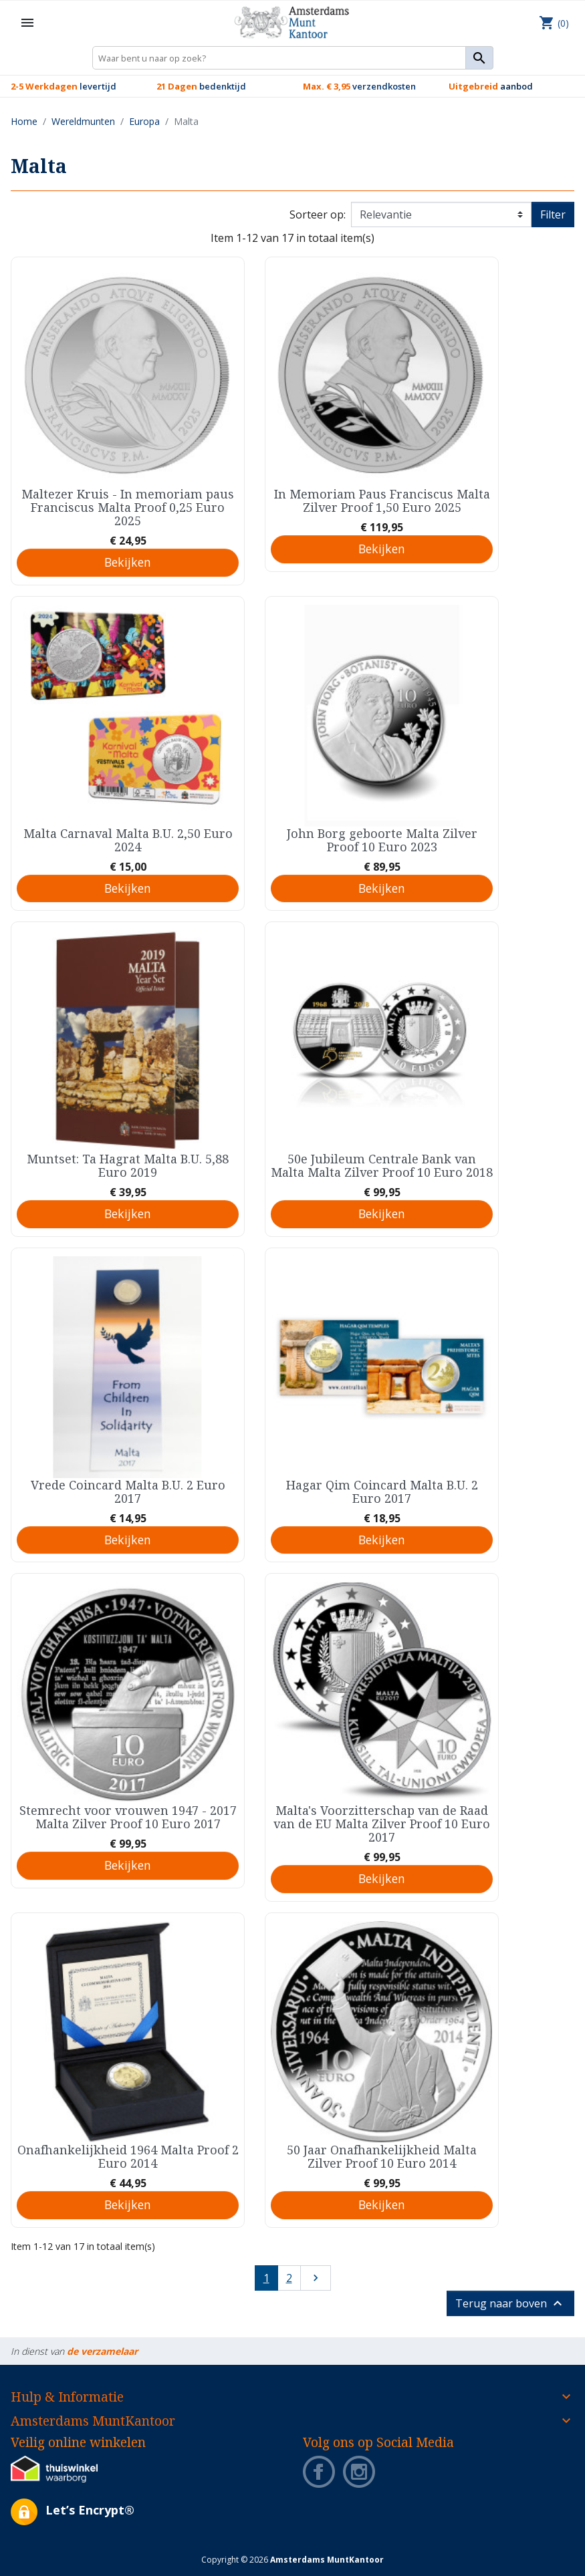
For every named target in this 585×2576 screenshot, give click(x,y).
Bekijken (127, 562)
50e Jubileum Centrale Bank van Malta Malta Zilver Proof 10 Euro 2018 (382, 1165)
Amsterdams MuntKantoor (93, 2421)
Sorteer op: (317, 214)
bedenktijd (201, 86)
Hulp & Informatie (67, 2397)
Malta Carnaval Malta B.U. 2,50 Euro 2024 (128, 840)
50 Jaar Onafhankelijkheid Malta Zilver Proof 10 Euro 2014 (382, 2156)
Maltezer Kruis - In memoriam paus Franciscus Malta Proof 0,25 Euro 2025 (127, 507)
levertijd (63, 86)
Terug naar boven (510, 2303)
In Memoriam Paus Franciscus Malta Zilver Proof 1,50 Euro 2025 (382, 500)
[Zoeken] (292, 57)
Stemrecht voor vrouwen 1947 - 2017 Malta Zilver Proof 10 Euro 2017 (128, 1817)
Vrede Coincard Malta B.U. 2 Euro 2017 (128, 1491)
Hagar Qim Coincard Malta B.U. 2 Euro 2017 (382, 1491)
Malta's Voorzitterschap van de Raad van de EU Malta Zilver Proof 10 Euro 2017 (381, 1823)
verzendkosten (359, 86)
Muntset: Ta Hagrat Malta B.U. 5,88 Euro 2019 (128, 1165)
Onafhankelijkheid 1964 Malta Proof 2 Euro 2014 (128, 2156)
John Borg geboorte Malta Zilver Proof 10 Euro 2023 (382, 840)
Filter (553, 214)
